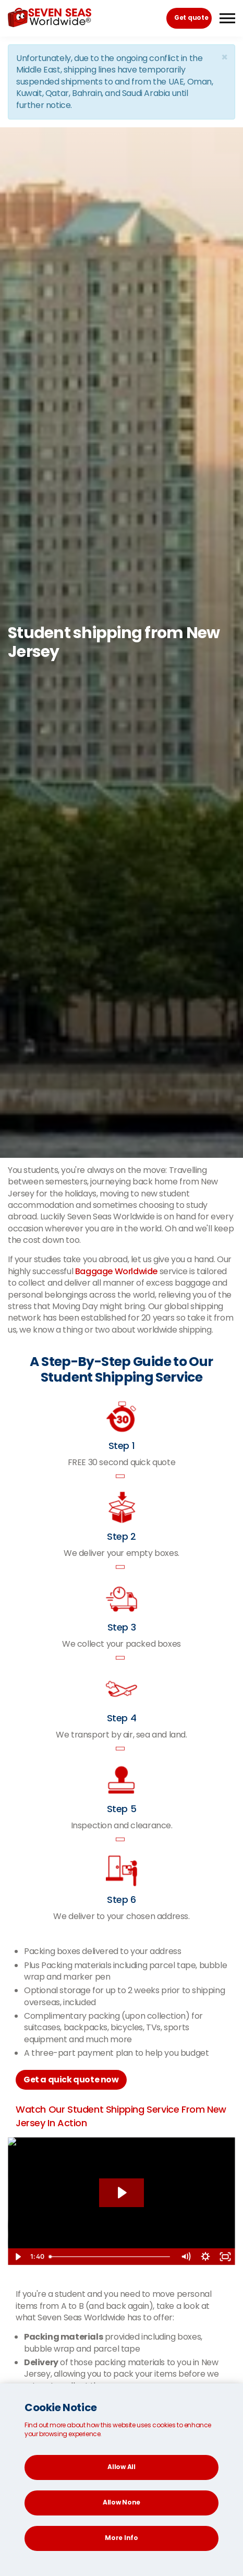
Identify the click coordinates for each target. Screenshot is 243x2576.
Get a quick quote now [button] (71, 2080)
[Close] (224, 57)
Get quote (191, 17)
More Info (121, 2537)
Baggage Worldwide (116, 1271)
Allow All (121, 2466)
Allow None (121, 2502)
